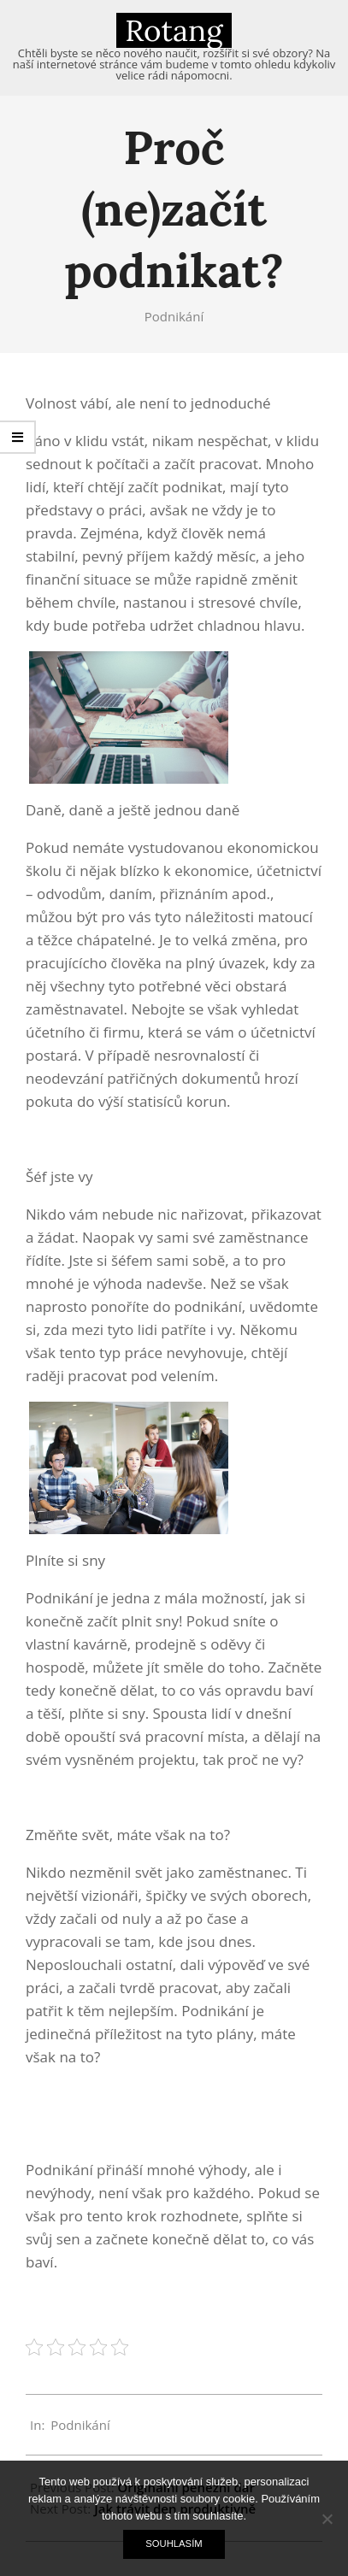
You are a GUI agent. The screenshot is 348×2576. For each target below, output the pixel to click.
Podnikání (174, 316)
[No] (326, 2518)
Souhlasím (173, 2543)
